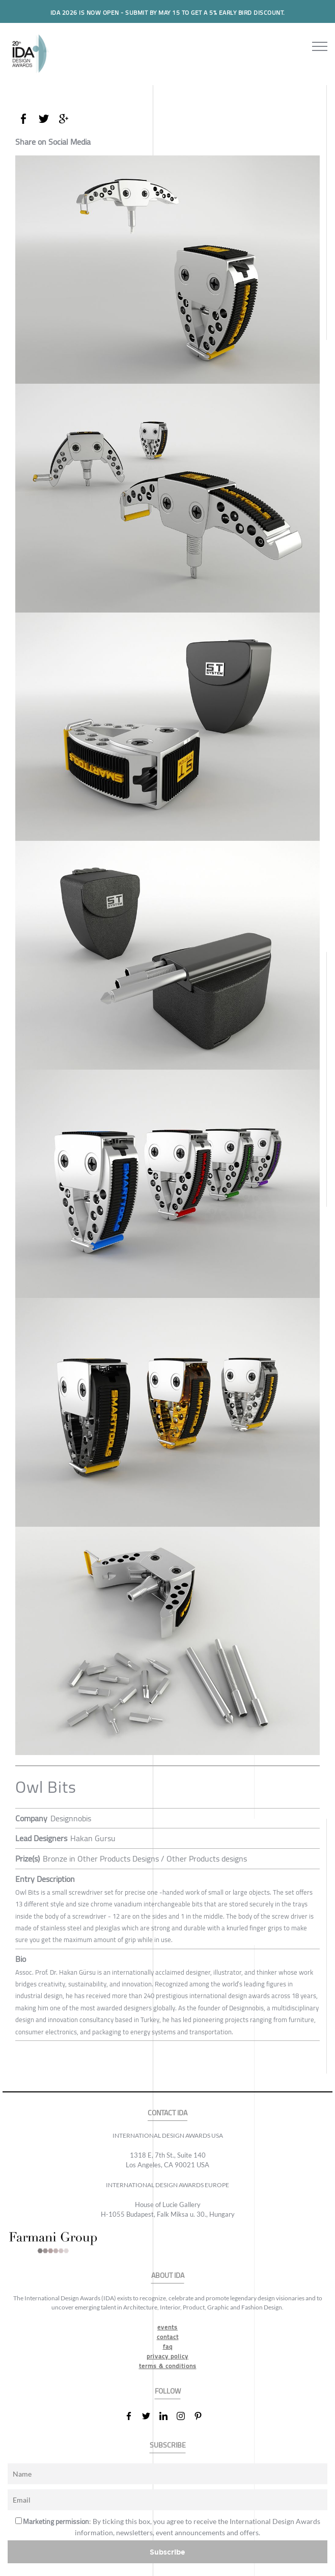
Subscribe (167, 2551)
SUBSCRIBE (168, 2445)
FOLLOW (168, 2391)
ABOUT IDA (167, 2275)
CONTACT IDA (167, 2113)
